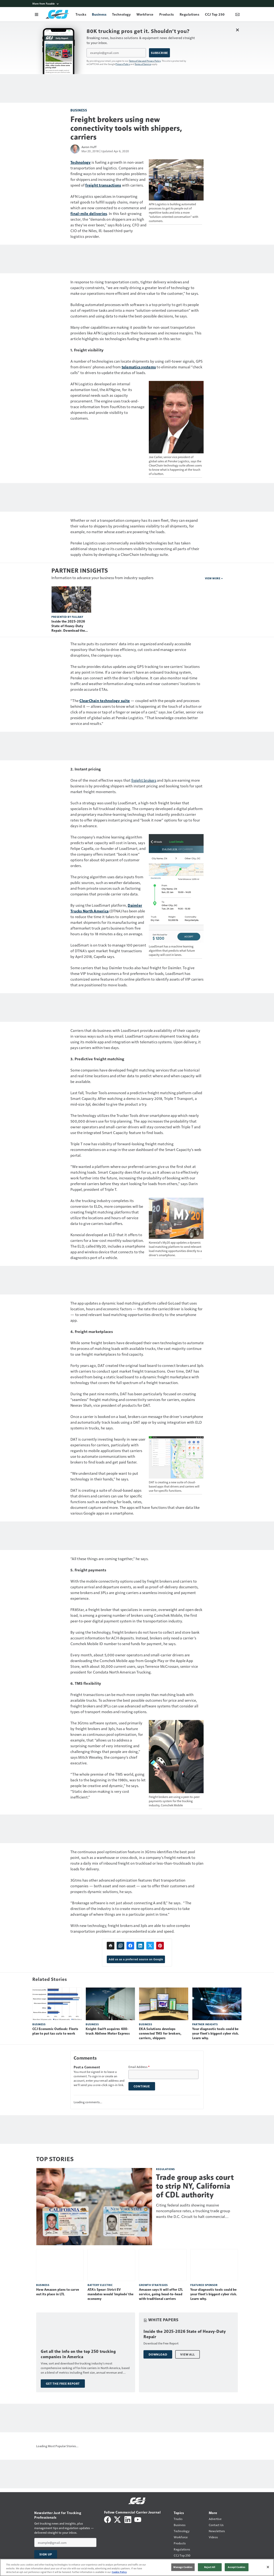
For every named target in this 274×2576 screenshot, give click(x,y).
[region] (137, 2567)
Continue (142, 2086)
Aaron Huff (89, 147)
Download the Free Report (160, 2343)
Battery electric (100, 2285)
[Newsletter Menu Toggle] (237, 14)
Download (158, 2354)
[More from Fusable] (137, 4)
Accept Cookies (236, 2567)
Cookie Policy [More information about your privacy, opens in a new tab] (119, 2572)
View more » (214, 578)
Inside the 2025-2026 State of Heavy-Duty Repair (184, 2334)
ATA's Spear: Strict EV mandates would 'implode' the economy (110, 2294)
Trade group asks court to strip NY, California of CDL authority (195, 2186)
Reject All (209, 2567)
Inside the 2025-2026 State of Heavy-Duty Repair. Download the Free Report (68, 626)
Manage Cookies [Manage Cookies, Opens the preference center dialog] (182, 2567)
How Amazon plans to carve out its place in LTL (57, 2291)
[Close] (268, 2567)
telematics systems (139, 366)
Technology (80, 162)
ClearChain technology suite (104, 700)
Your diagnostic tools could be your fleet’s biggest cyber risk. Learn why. (215, 2033)
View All (187, 2354)
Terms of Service (143, 64)
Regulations (165, 2169)
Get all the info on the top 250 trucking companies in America (78, 2354)
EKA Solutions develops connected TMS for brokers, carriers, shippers (160, 2033)
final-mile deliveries (88, 213)
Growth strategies (153, 2285)
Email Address (139, 2066)
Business (78, 110)
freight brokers (143, 780)
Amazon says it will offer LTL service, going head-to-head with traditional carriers (161, 2294)
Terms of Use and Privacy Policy (145, 60)
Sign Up (45, 2554)
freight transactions (103, 185)
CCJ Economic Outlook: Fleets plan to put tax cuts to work (55, 2031)
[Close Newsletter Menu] (237, 29)
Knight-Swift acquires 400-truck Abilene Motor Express (108, 2031)
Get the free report (63, 2383)
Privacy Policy (122, 64)
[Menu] (36, 14)
